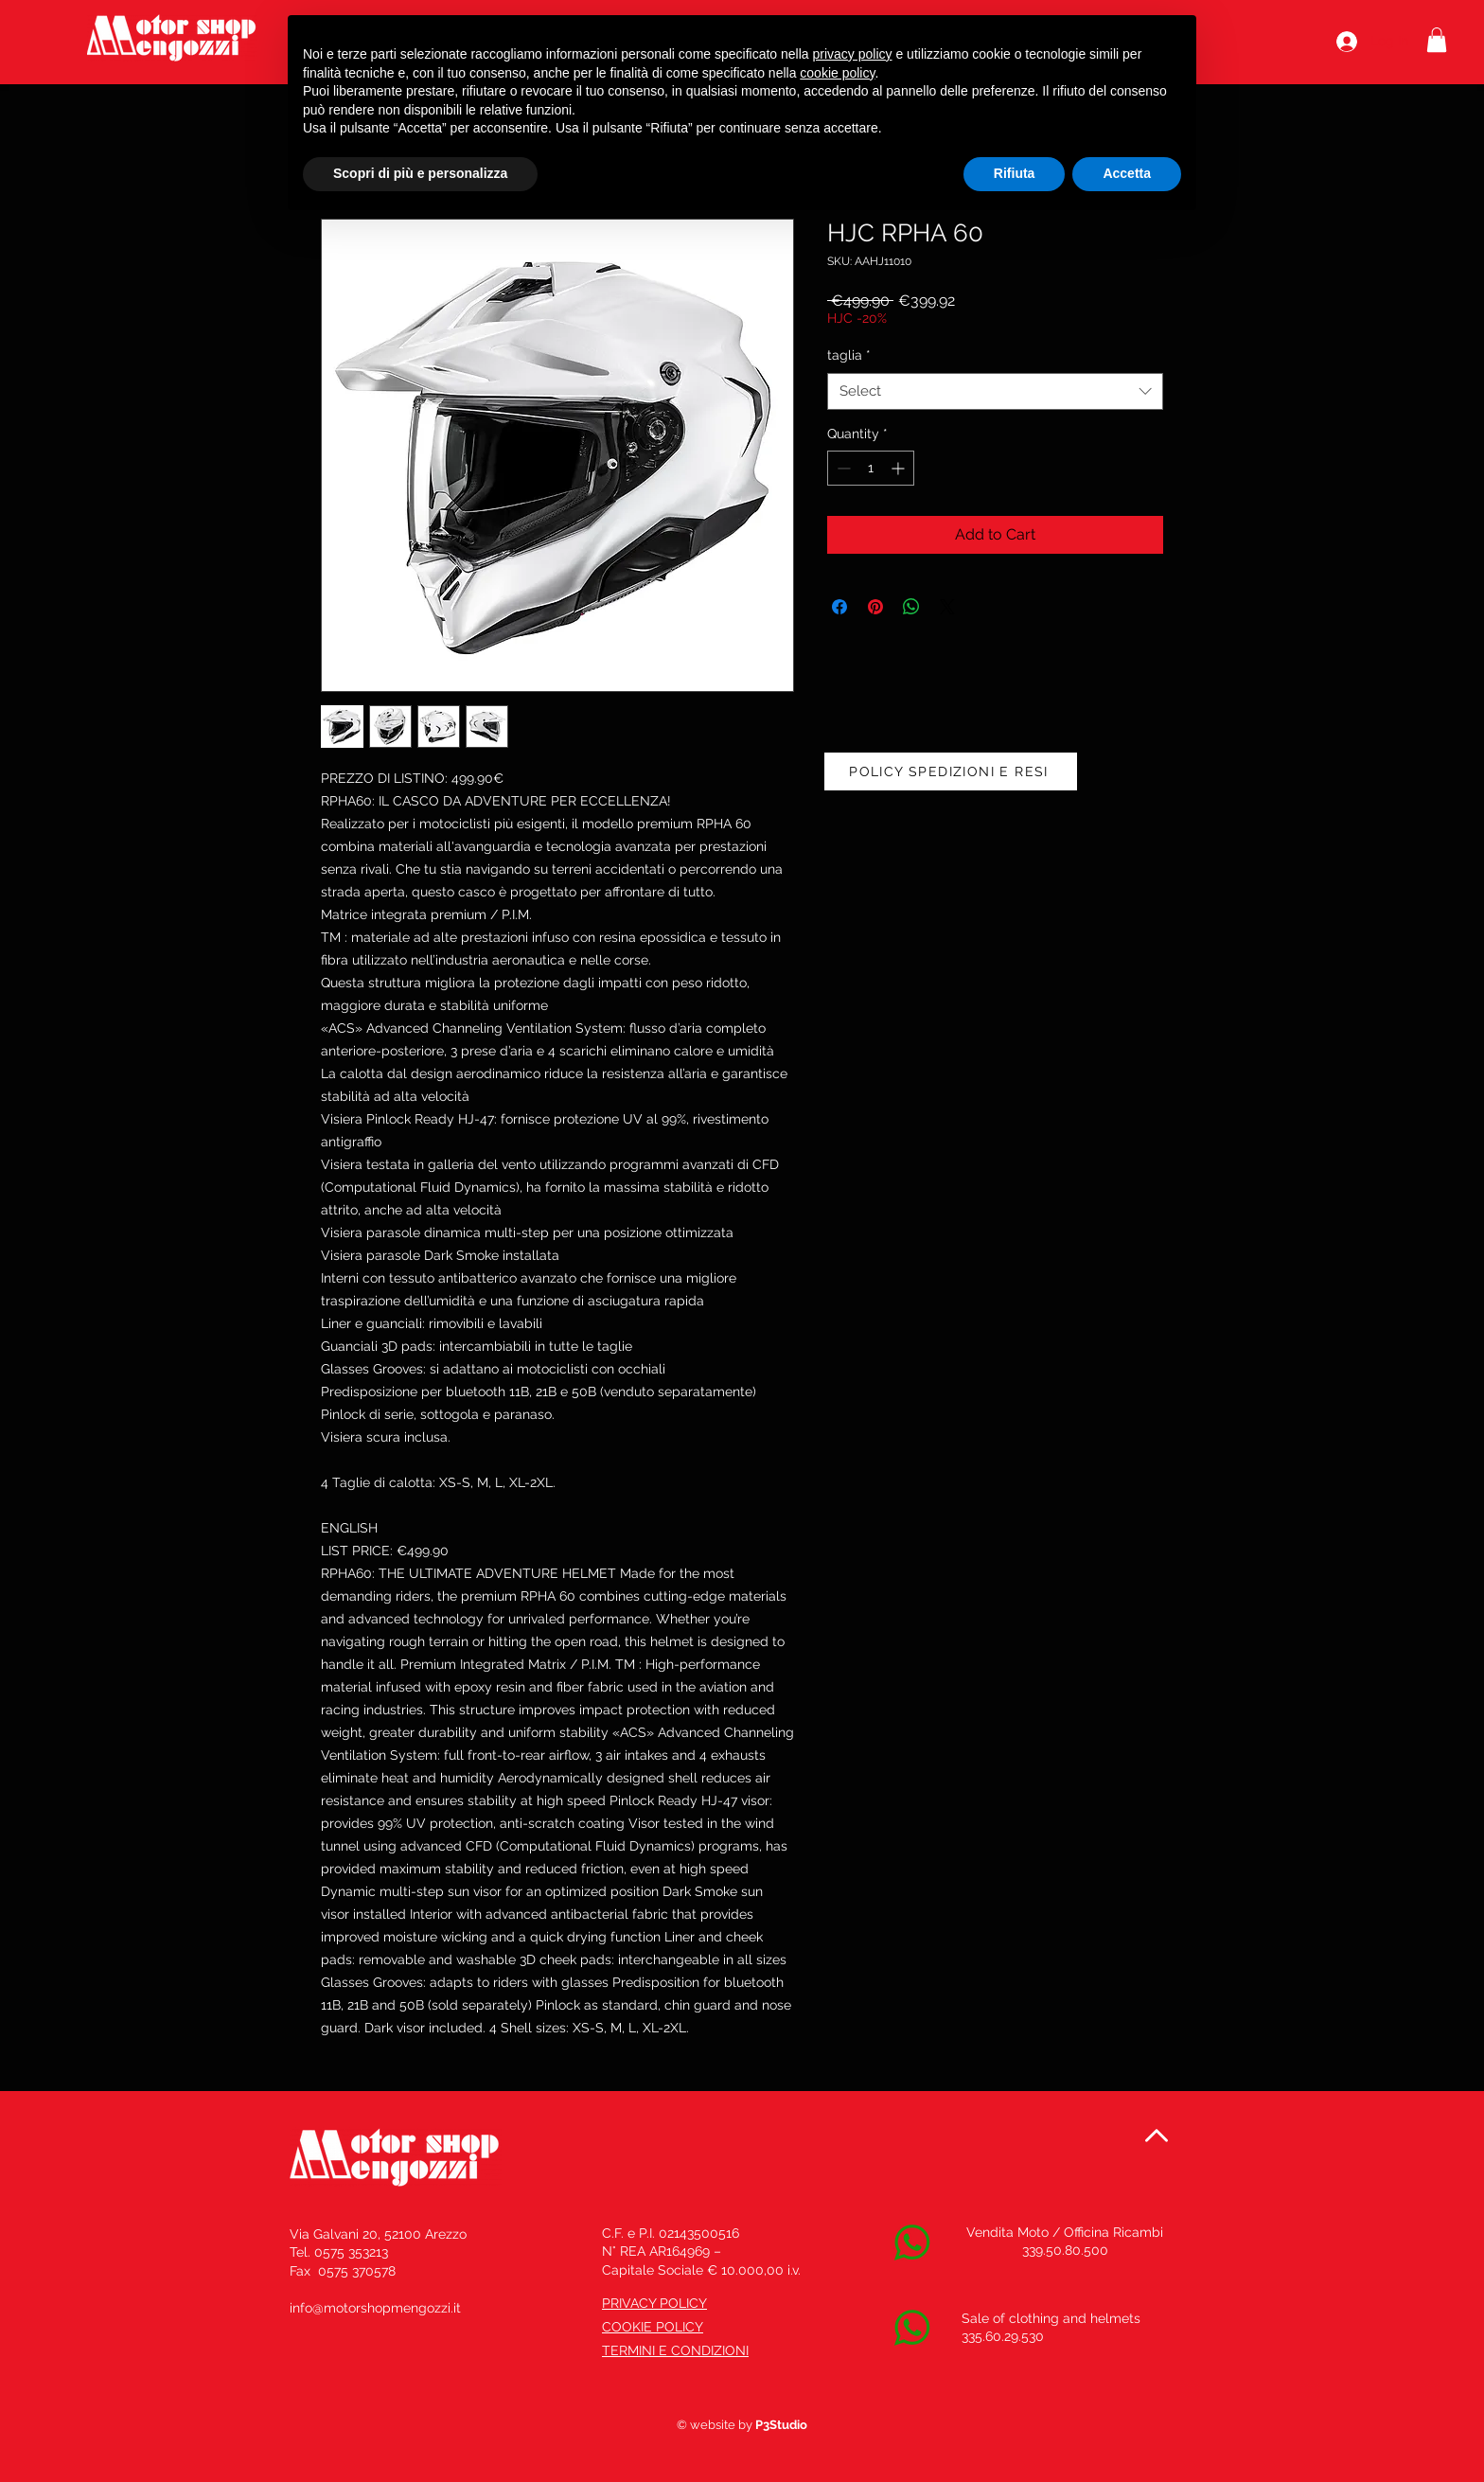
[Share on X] (947, 606)
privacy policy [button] (852, 54)
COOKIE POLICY (652, 2326)
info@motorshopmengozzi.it (375, 2307)
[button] (1436, 39)
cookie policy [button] (837, 72)
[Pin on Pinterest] (875, 606)
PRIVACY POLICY (654, 2303)
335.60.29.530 (1003, 2336)
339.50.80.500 (1065, 2250)
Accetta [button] (1127, 173)
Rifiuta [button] (1014, 173)
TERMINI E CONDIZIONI (675, 2350)
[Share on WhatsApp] (911, 606)
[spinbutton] (871, 468)
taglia (849, 355)
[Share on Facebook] (839, 606)
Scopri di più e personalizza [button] (420, 173)
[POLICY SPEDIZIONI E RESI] (950, 771)
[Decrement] (842, 468)
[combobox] (995, 391)
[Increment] (899, 468)
